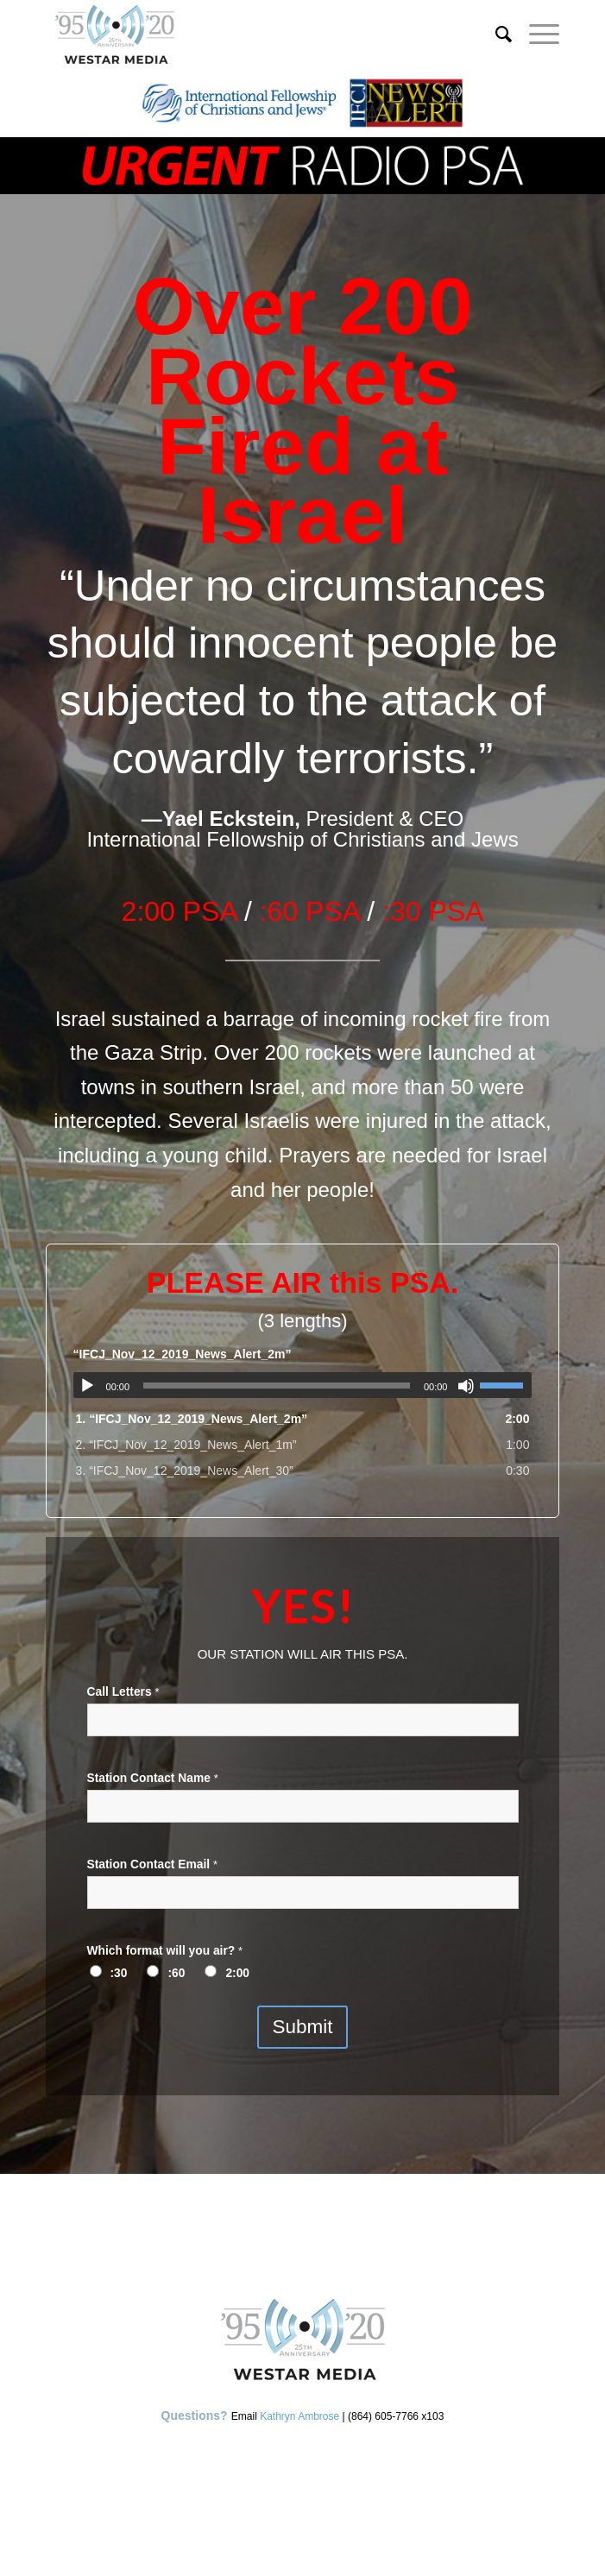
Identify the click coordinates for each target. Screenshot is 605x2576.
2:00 (237, 1973)
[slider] (276, 1385)
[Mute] (466, 1386)
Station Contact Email (152, 1864)
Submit (302, 2026)
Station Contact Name (152, 1778)
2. (186, 1445)
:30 (119, 1973)
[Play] (87, 1386)
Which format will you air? (165, 1950)
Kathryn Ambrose (299, 2416)
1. (192, 1419)
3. (184, 1470)
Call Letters (123, 1691)
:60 (176, 1973)
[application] (303, 1385)
